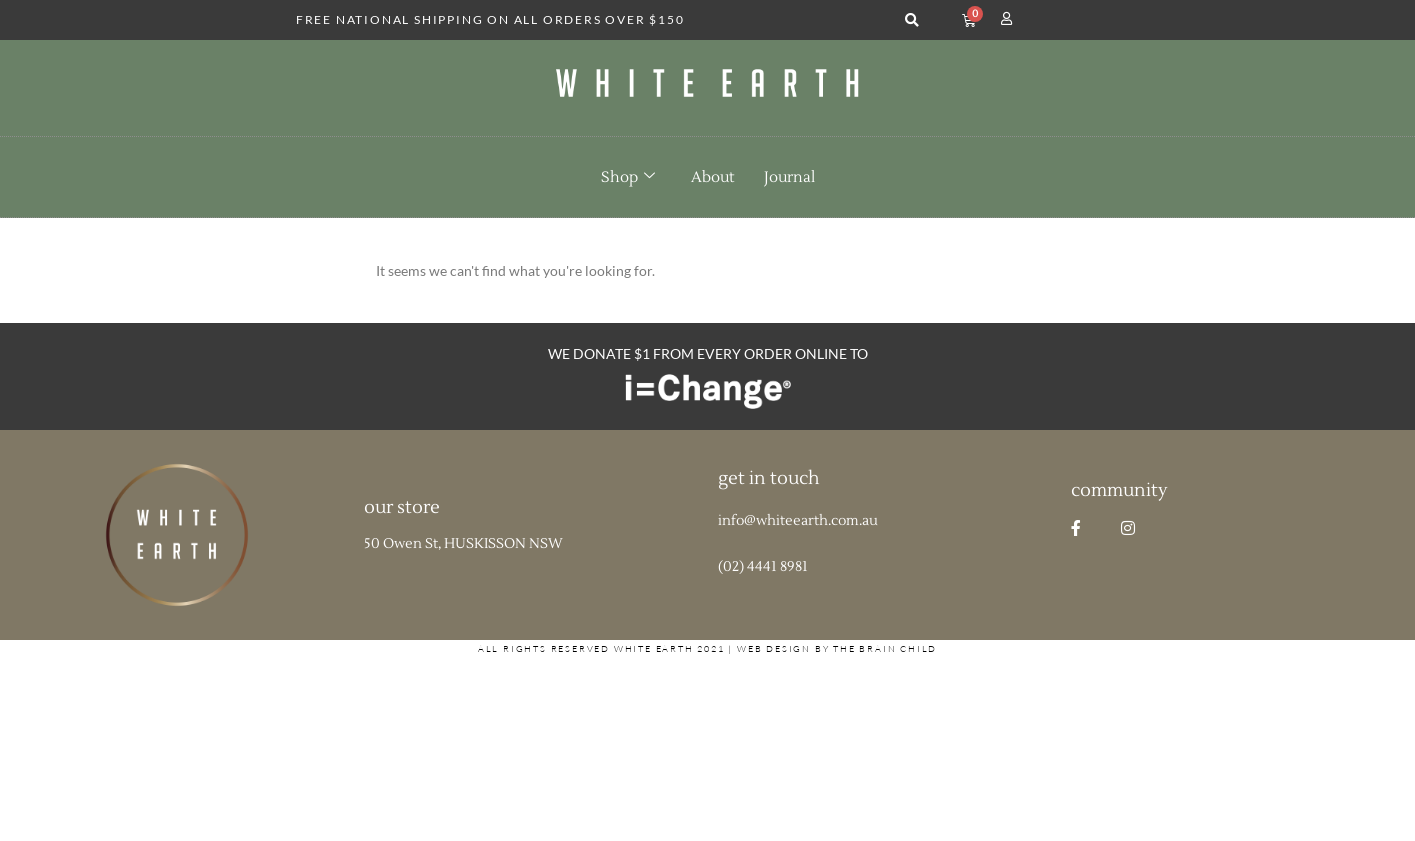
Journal (789, 177)
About (712, 177)
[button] (911, 20)
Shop (628, 177)
